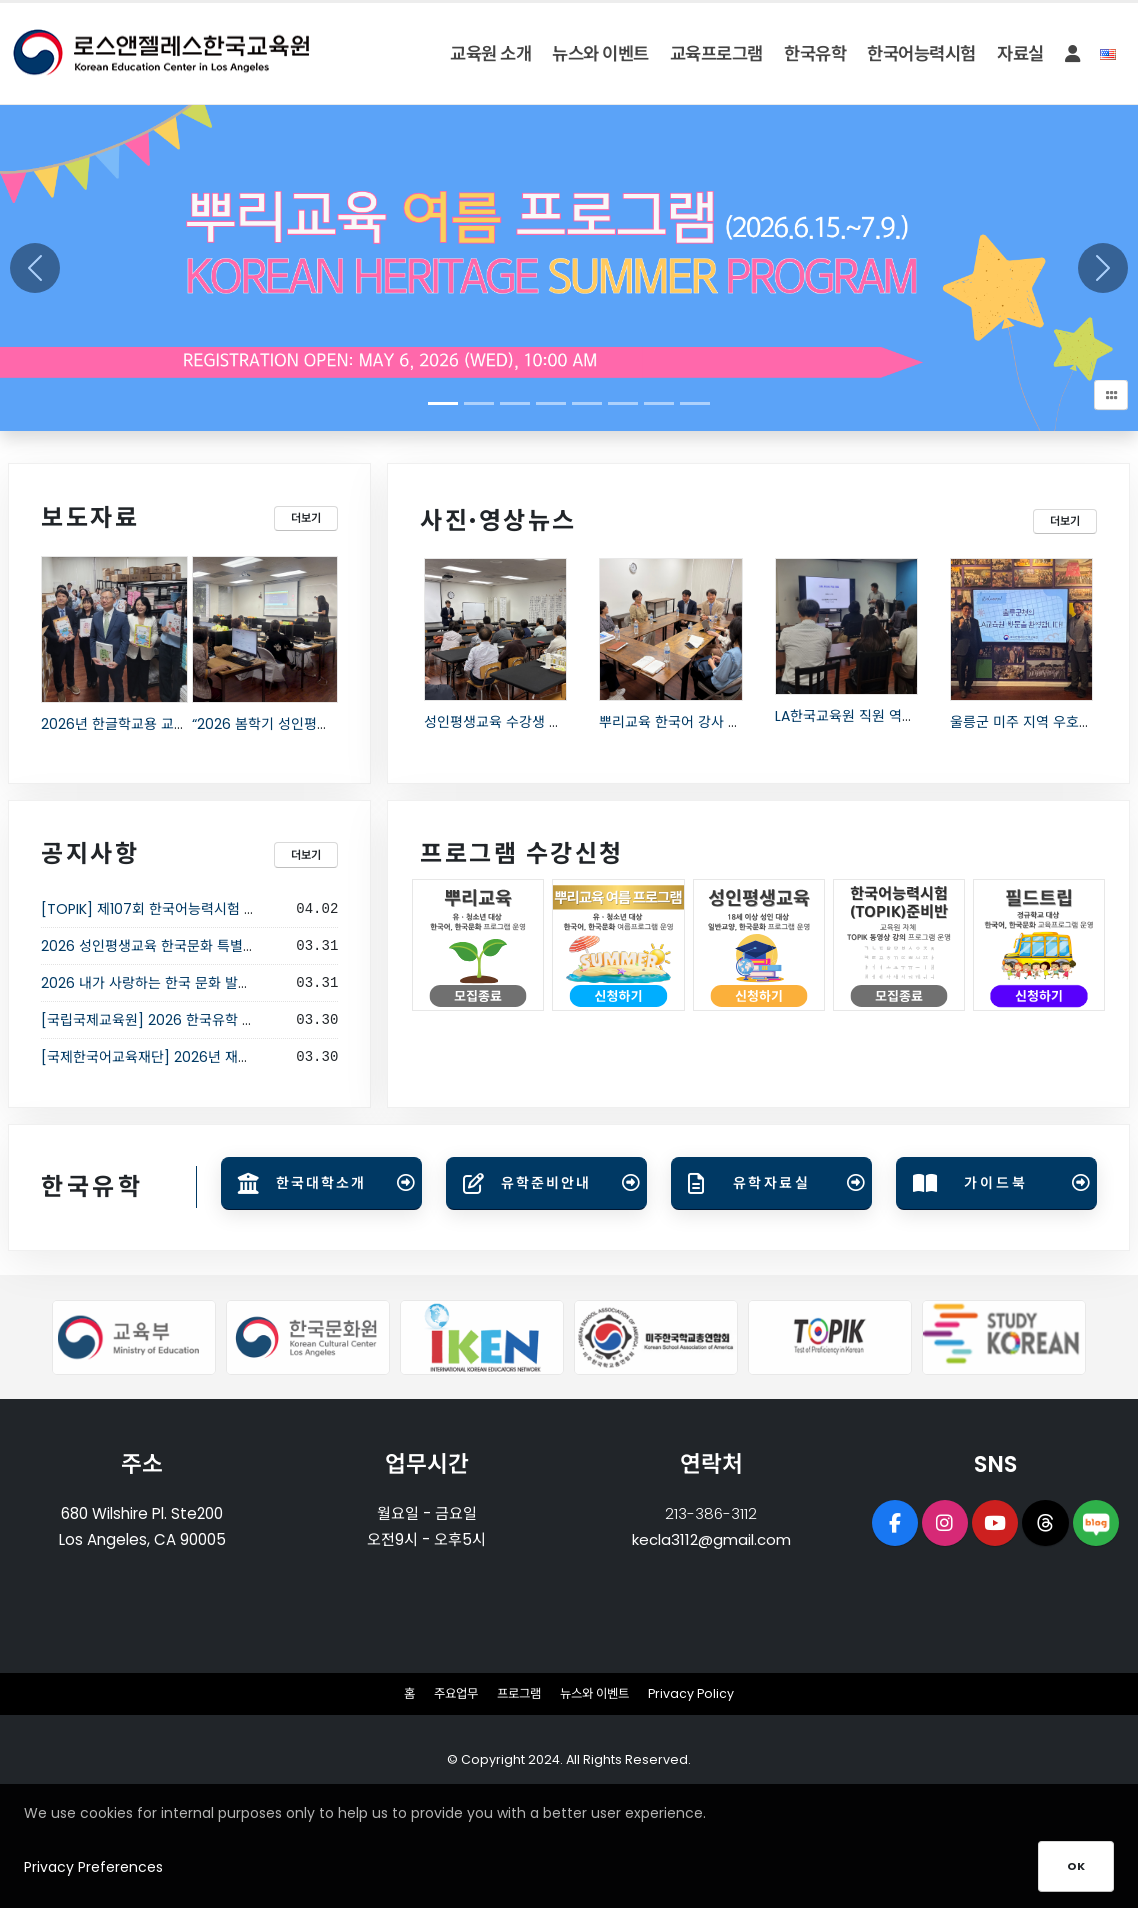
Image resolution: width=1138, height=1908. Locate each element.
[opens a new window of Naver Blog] (1099, 1524)
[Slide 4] (587, 403)
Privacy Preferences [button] (93, 1891)
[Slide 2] (515, 403)
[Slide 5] (623, 403)
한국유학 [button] (815, 54)
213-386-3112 (711, 1513)
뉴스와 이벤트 (599, 1693)
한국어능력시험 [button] (921, 54)
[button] (1072, 54)
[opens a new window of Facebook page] (891, 1524)
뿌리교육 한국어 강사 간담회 (683, 722)
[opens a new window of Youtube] (995, 1524)
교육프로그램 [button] (716, 54)
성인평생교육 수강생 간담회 (506, 722)
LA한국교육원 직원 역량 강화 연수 (875, 716)
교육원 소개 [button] (490, 54)
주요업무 (452, 1693)
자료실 (1020, 54)
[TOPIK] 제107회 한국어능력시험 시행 (155, 909)
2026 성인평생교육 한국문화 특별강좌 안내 (170, 946)
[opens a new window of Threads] (1047, 1524)
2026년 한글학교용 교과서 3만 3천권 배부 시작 (182, 724)
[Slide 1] (479, 403)
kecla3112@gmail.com (711, 1539)
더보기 (306, 518)
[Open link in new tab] (321, 1183)
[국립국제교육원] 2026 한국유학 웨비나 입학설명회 (195, 1020)
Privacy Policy (699, 1693)
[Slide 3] (551, 403)
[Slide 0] (443, 403)
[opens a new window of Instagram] (943, 1524)
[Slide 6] (659, 403)
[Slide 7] (695, 403)
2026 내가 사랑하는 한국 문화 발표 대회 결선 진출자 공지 (212, 983)
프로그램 (519, 1693)
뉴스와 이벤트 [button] (600, 54)
